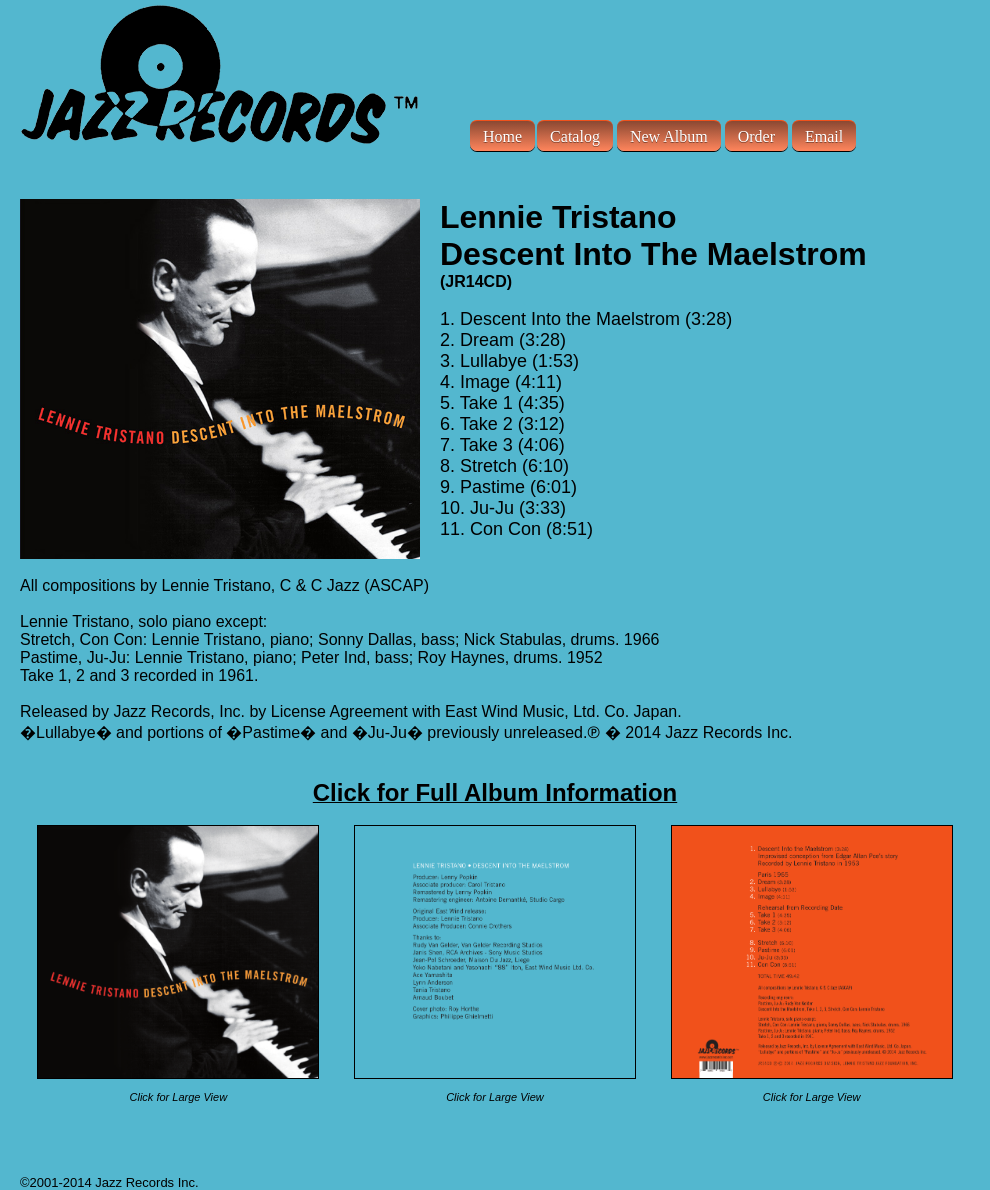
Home (502, 135)
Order (756, 135)
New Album (669, 135)
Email (824, 135)
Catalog (575, 135)
